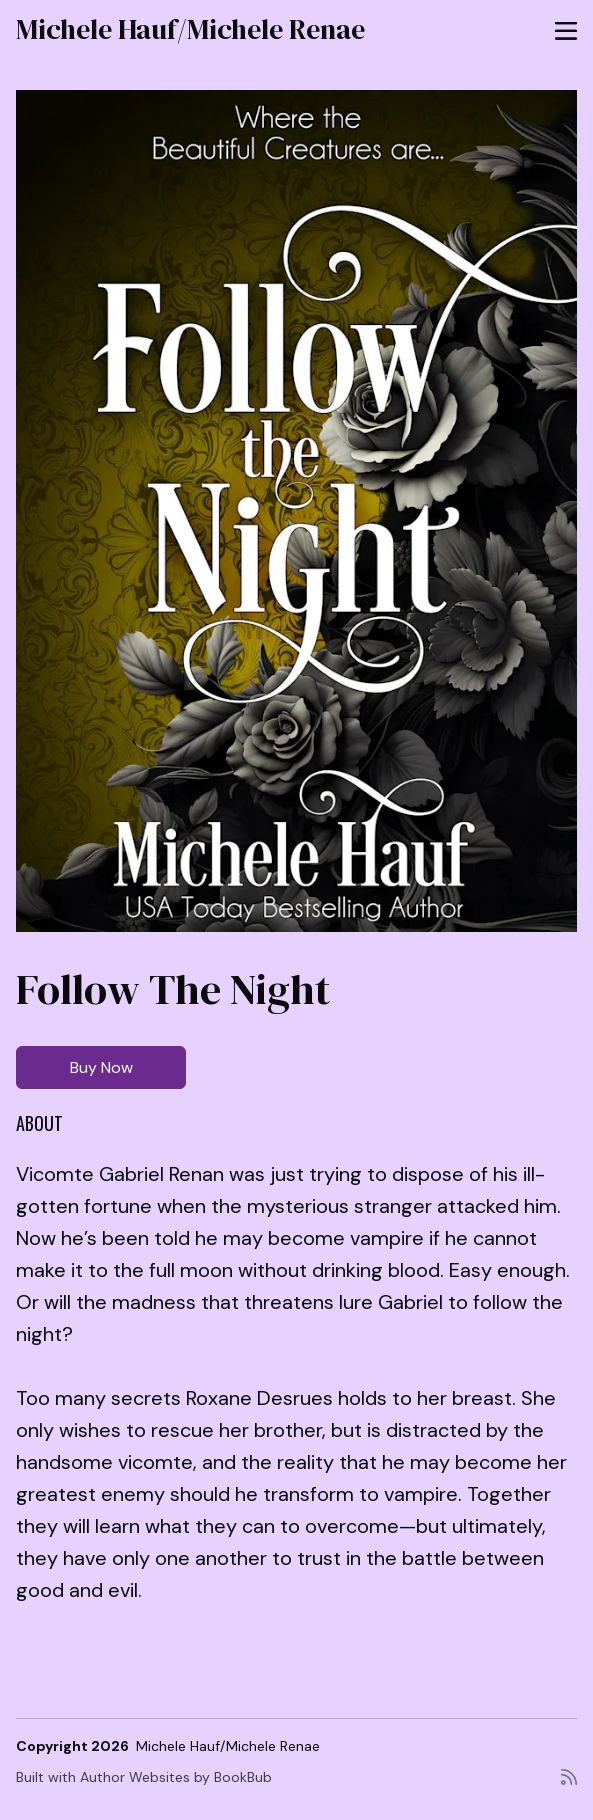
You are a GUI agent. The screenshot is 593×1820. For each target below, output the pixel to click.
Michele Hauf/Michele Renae (190, 29)
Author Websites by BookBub (176, 1777)
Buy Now (101, 1067)
